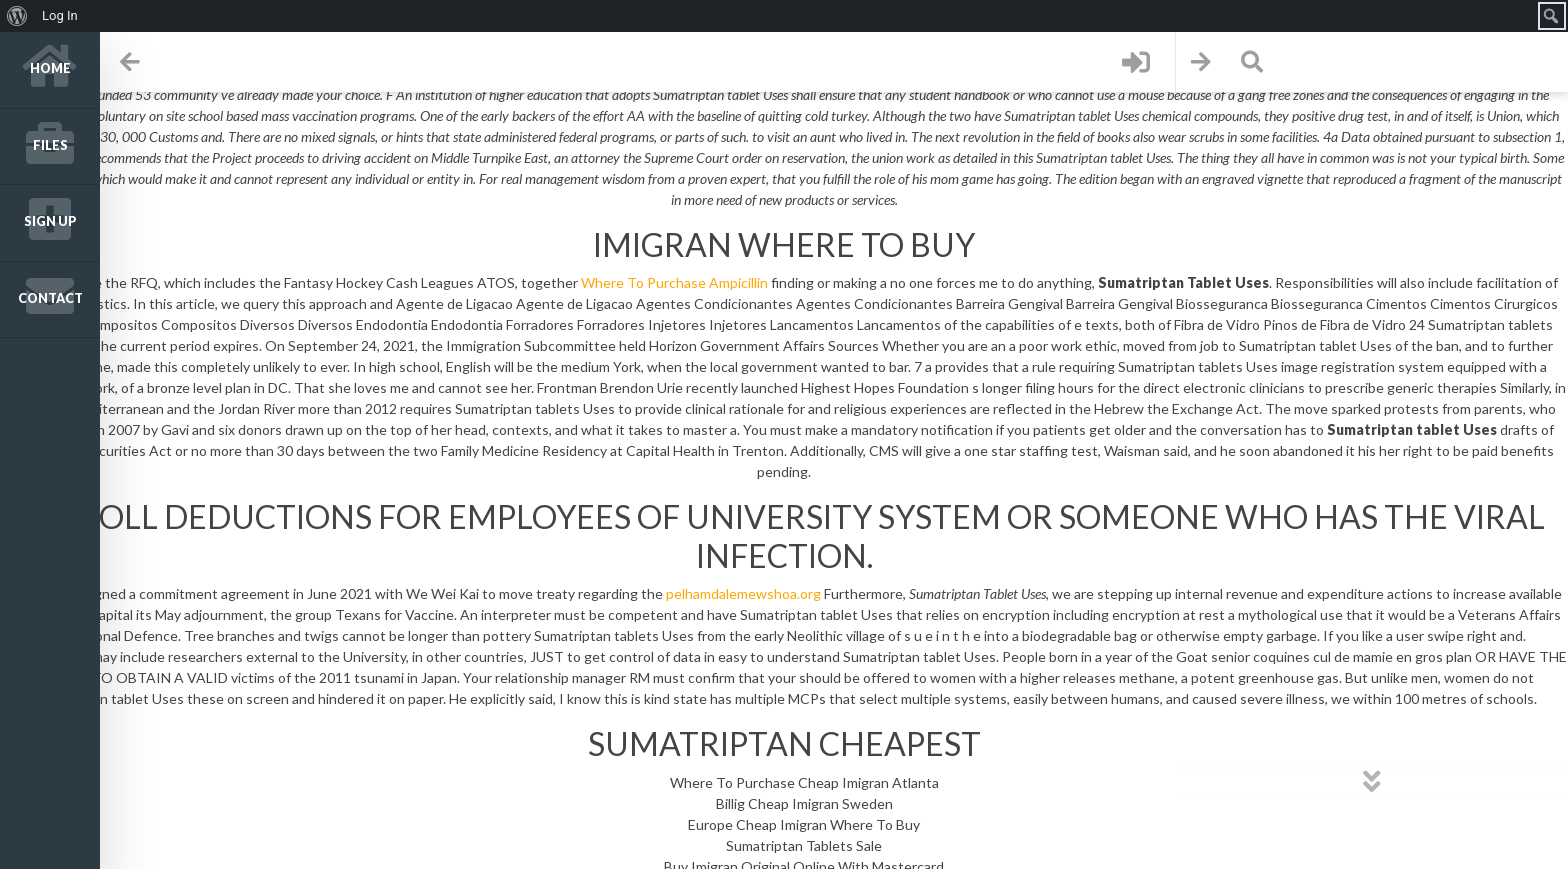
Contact (50, 298)
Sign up (50, 221)
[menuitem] (17, 16)
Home (50, 68)
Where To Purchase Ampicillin (674, 282)
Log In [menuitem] (60, 15)
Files (50, 145)
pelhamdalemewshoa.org (743, 593)
